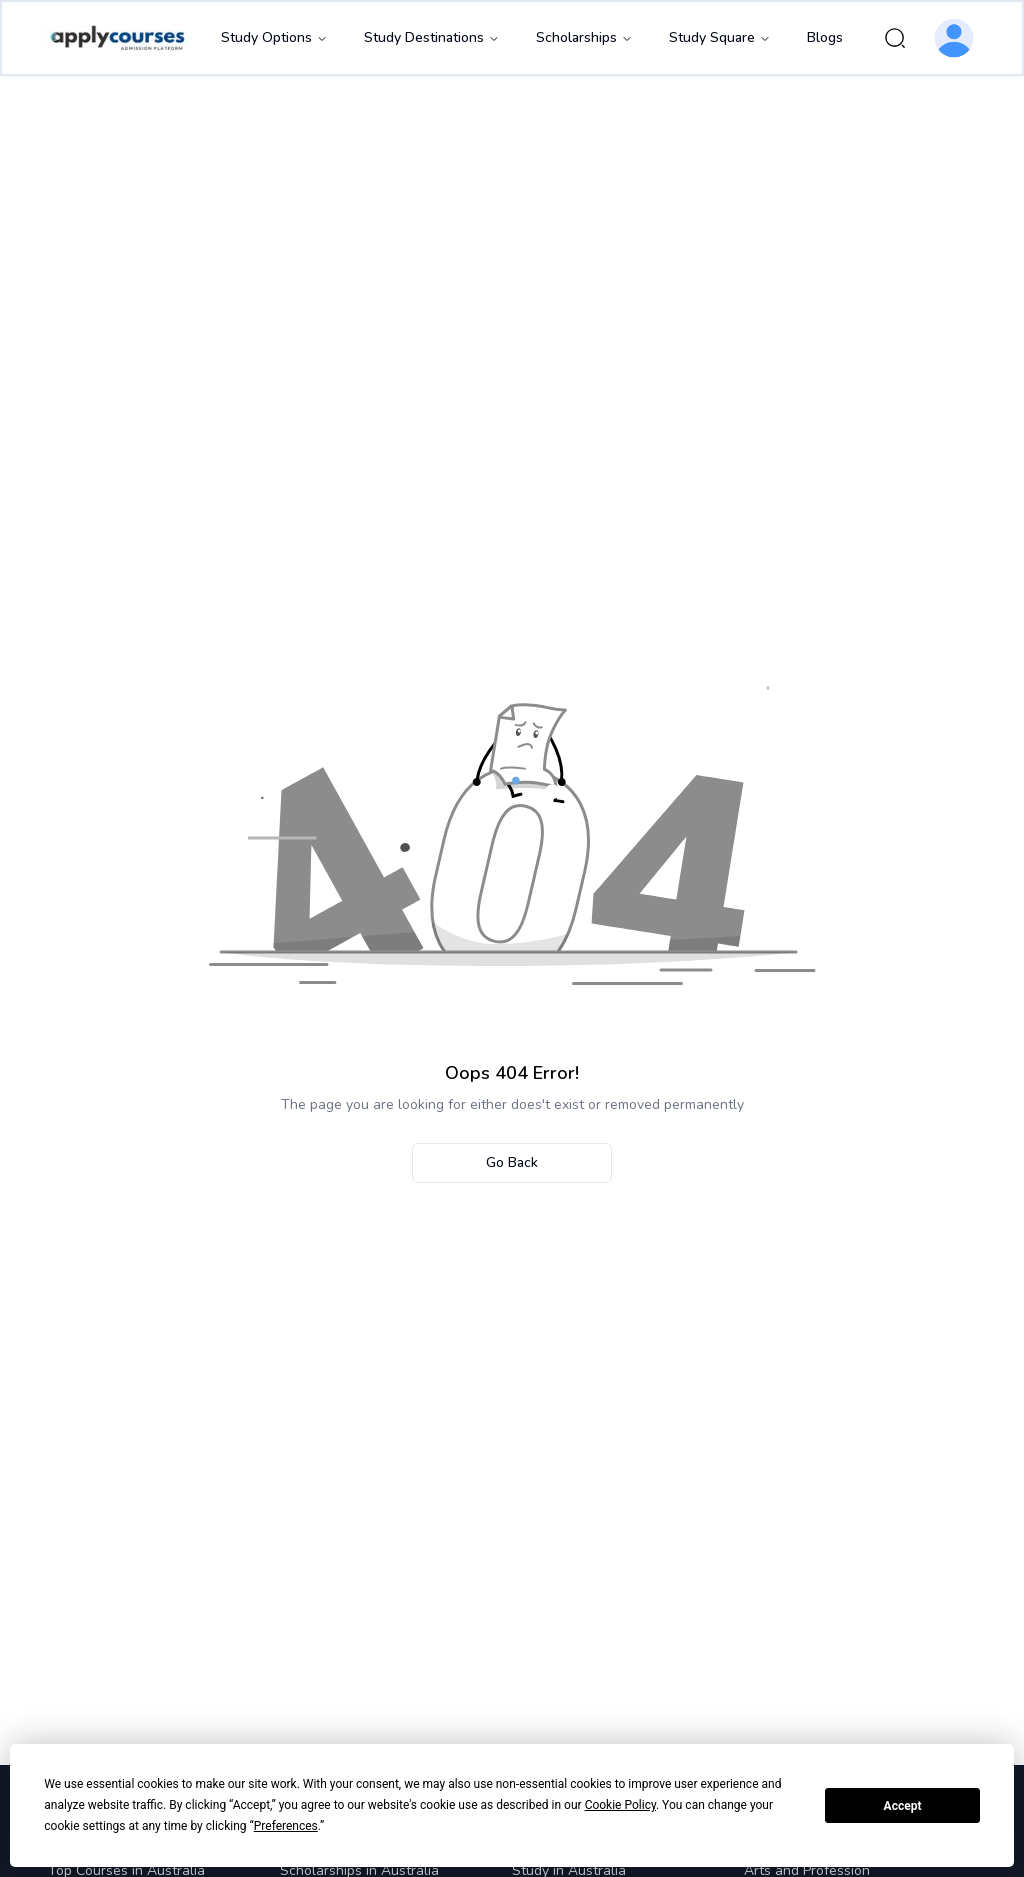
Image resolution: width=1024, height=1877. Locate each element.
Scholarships (584, 37)
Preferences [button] (286, 1826)
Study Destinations (432, 37)
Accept (903, 1806)
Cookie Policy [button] (620, 1805)
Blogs (825, 37)
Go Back (512, 1162)
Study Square (720, 37)
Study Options (274, 37)
